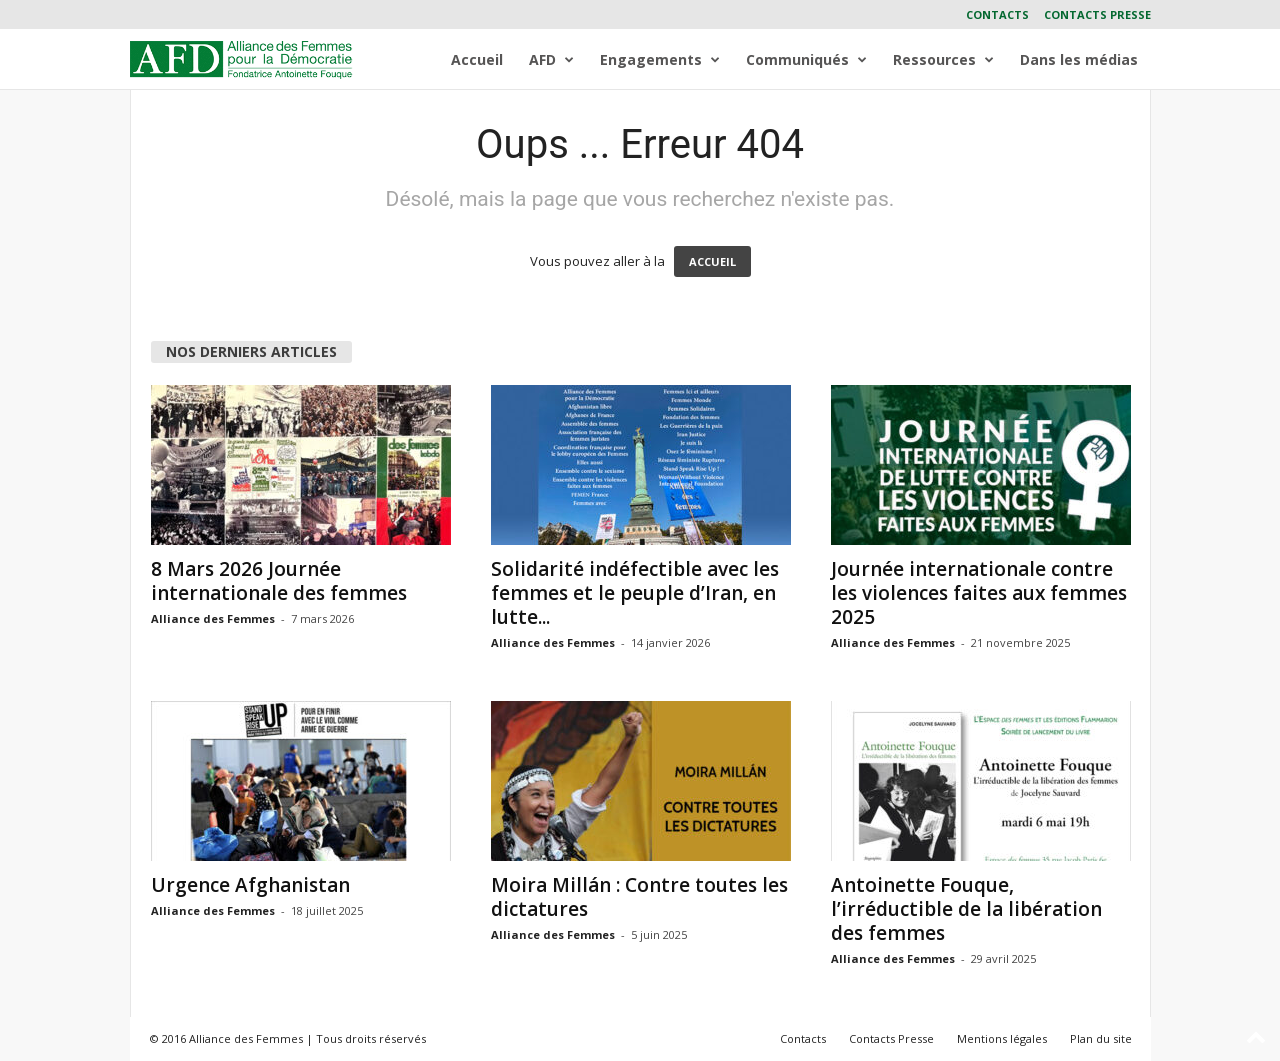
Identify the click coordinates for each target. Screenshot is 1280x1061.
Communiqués (806, 59)
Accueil (477, 59)
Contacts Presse (1097, 14)
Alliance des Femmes (213, 618)
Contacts (997, 14)
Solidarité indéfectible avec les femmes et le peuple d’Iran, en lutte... (635, 593)
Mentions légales (1002, 1038)
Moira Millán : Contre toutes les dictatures (639, 897)
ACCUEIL (712, 261)
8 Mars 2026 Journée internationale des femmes (279, 581)
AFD (551, 59)
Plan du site (1101, 1038)
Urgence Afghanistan (250, 885)
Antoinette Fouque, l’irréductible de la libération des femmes (966, 909)
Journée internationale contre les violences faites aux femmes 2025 (979, 593)
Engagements (660, 59)
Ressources (943, 59)
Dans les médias (1079, 59)
